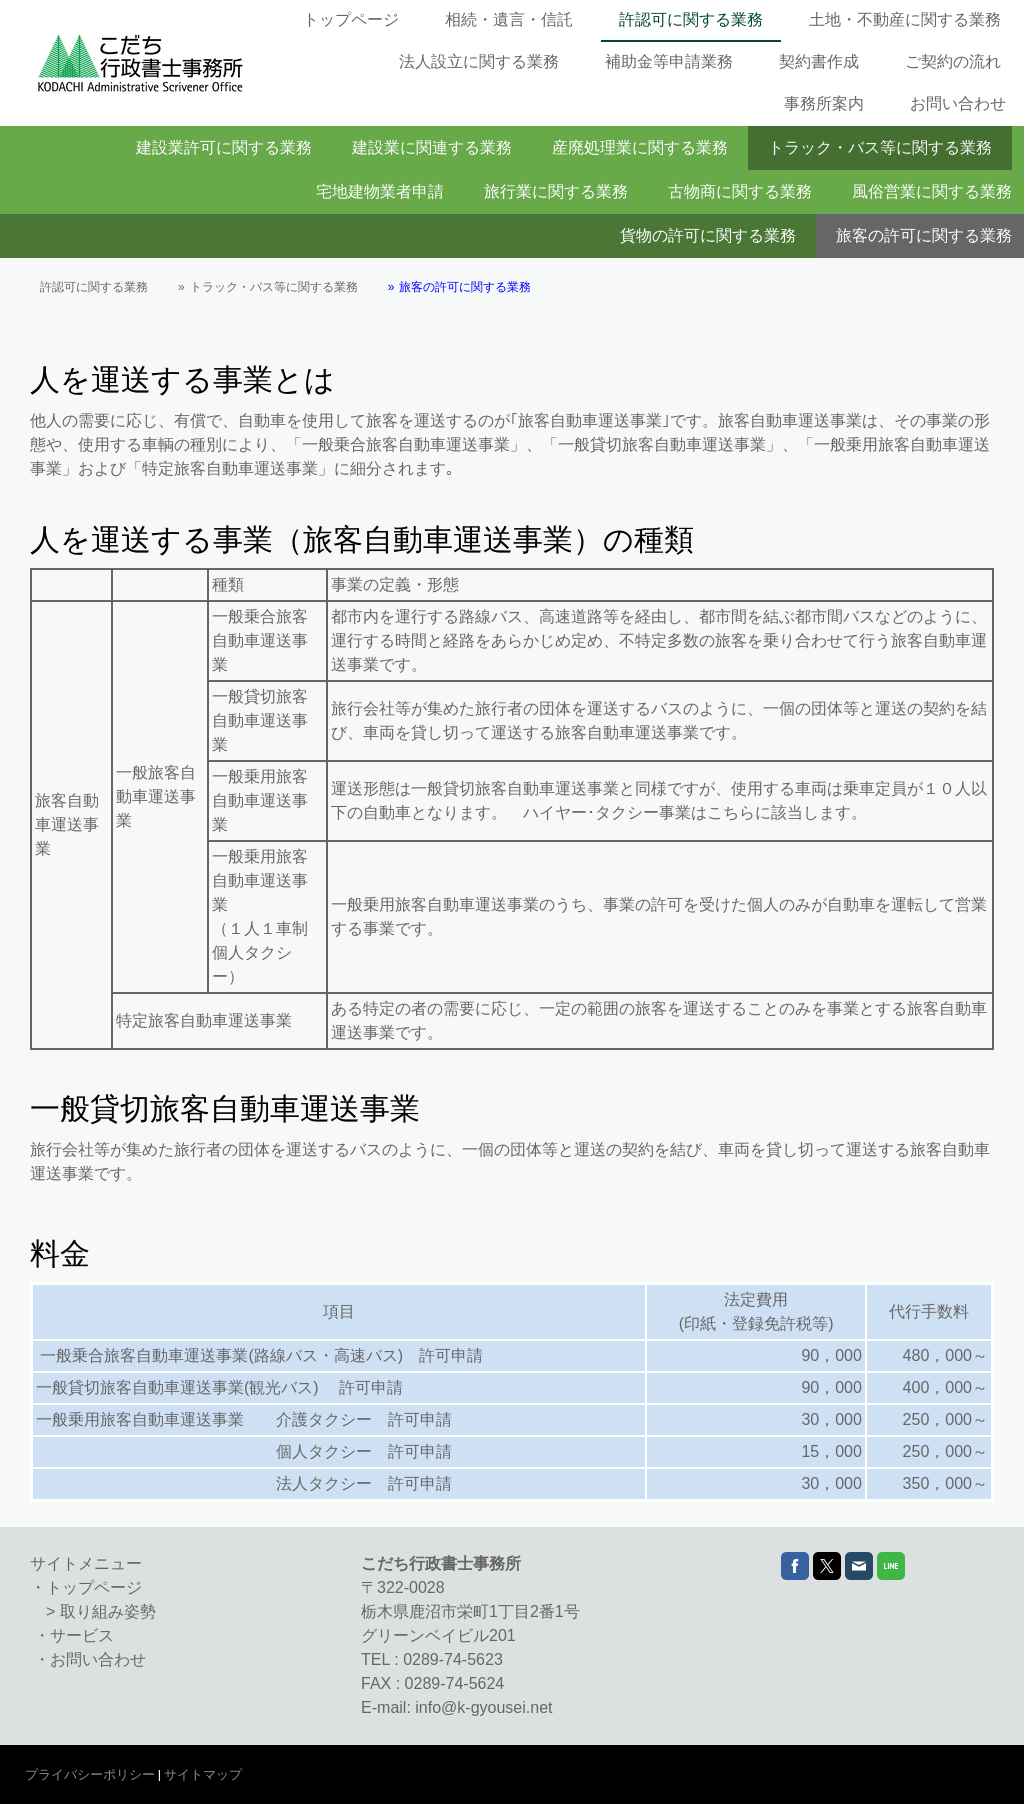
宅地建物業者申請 (380, 191)
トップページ (351, 19)
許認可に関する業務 (691, 19)
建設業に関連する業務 (432, 147)
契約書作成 (819, 61)
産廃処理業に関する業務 (640, 147)
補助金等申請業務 (669, 61)
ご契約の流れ (953, 61)
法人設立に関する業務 (479, 61)
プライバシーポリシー (90, 1774)
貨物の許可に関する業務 (708, 235)
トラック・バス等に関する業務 (880, 147)
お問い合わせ (958, 103)
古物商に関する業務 (740, 191)
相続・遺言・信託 (509, 19)
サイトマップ (203, 1774)
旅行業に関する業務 (556, 191)
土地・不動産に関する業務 (905, 19)
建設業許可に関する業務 (224, 147)
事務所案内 (824, 103)
